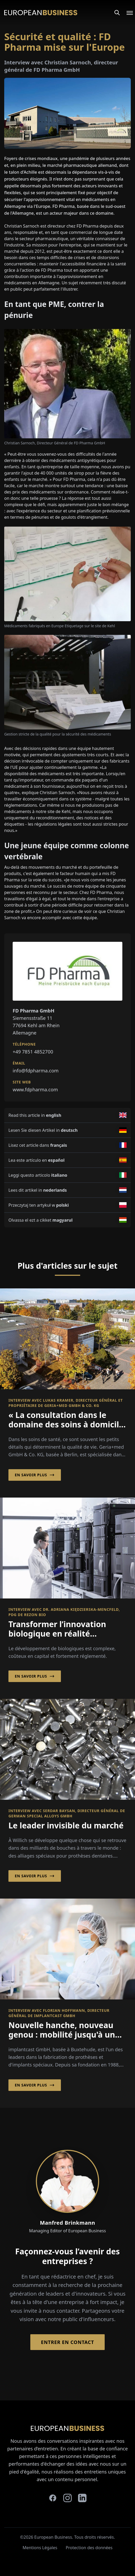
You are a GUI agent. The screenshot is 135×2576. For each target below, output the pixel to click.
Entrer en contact (67, 2342)
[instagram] (67, 2498)
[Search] (117, 12)
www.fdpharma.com (35, 1089)
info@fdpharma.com (36, 1070)
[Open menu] (126, 12)
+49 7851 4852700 (33, 1051)
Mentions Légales (39, 2548)
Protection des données (89, 2548)
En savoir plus (35, 1475)
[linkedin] (82, 2498)
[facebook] (53, 2498)
